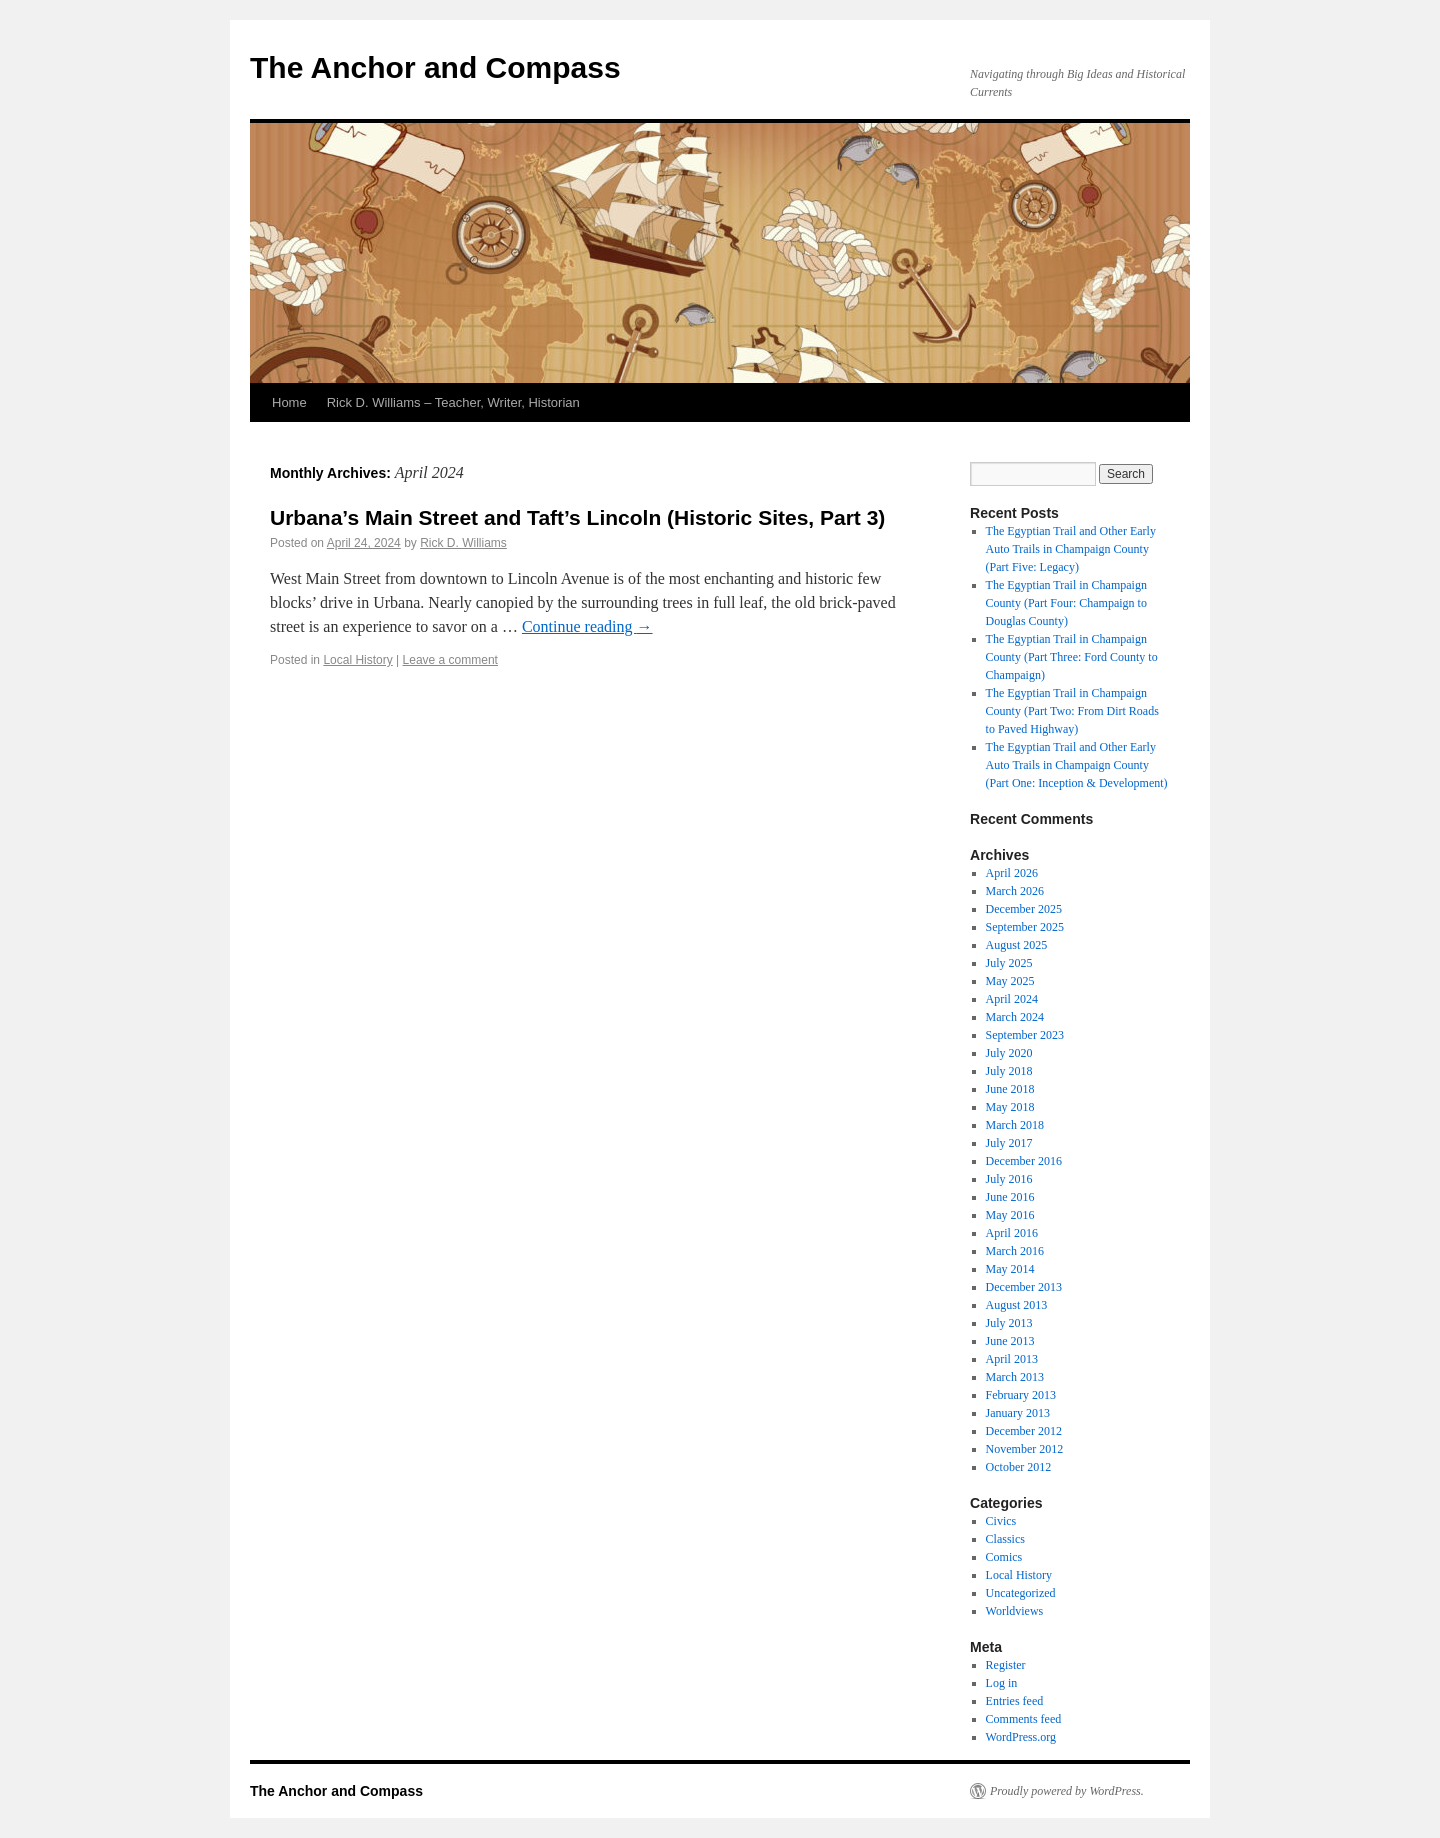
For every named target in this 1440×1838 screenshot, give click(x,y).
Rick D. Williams (463, 543)
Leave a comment (450, 660)
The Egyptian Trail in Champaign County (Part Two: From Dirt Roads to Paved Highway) (1072, 711)
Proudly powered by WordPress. (1067, 1791)
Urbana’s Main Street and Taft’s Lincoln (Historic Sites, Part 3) (577, 517)
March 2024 (1015, 1017)
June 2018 (1010, 1089)
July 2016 (1009, 1179)
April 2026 (1012, 873)
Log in (1002, 1683)
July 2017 (1009, 1143)
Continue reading (587, 626)
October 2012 (1019, 1467)
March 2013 (1015, 1377)
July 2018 (1009, 1071)
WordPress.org (1021, 1737)
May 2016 (1010, 1215)
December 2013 (1024, 1287)
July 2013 (1009, 1323)
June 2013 (1010, 1341)
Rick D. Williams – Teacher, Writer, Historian (453, 402)
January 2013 (1018, 1413)
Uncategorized (1021, 1593)
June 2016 (1010, 1197)
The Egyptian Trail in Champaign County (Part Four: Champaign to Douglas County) (1066, 603)
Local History (357, 660)
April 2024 (1012, 999)
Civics (1001, 1521)
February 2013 (1021, 1395)
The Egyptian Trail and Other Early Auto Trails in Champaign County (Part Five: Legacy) (1071, 549)
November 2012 (1025, 1449)
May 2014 (1010, 1269)
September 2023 (1025, 1035)
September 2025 (1025, 927)
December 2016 (1024, 1161)
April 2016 (1012, 1233)
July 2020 (1009, 1053)
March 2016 (1015, 1251)
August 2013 (1017, 1305)
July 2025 (1009, 963)
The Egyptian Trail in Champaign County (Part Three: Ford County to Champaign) (1072, 657)
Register (1006, 1665)
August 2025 (1017, 945)
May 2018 (1010, 1107)
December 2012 (1024, 1431)
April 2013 (1012, 1359)
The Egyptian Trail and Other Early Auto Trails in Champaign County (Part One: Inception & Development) (1077, 765)
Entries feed (1015, 1701)
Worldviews (1015, 1611)
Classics (1005, 1539)
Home (289, 402)
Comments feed (1024, 1719)
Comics (1004, 1557)
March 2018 (1015, 1125)
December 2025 (1024, 909)
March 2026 (1015, 891)
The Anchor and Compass (435, 67)
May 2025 (1010, 981)
